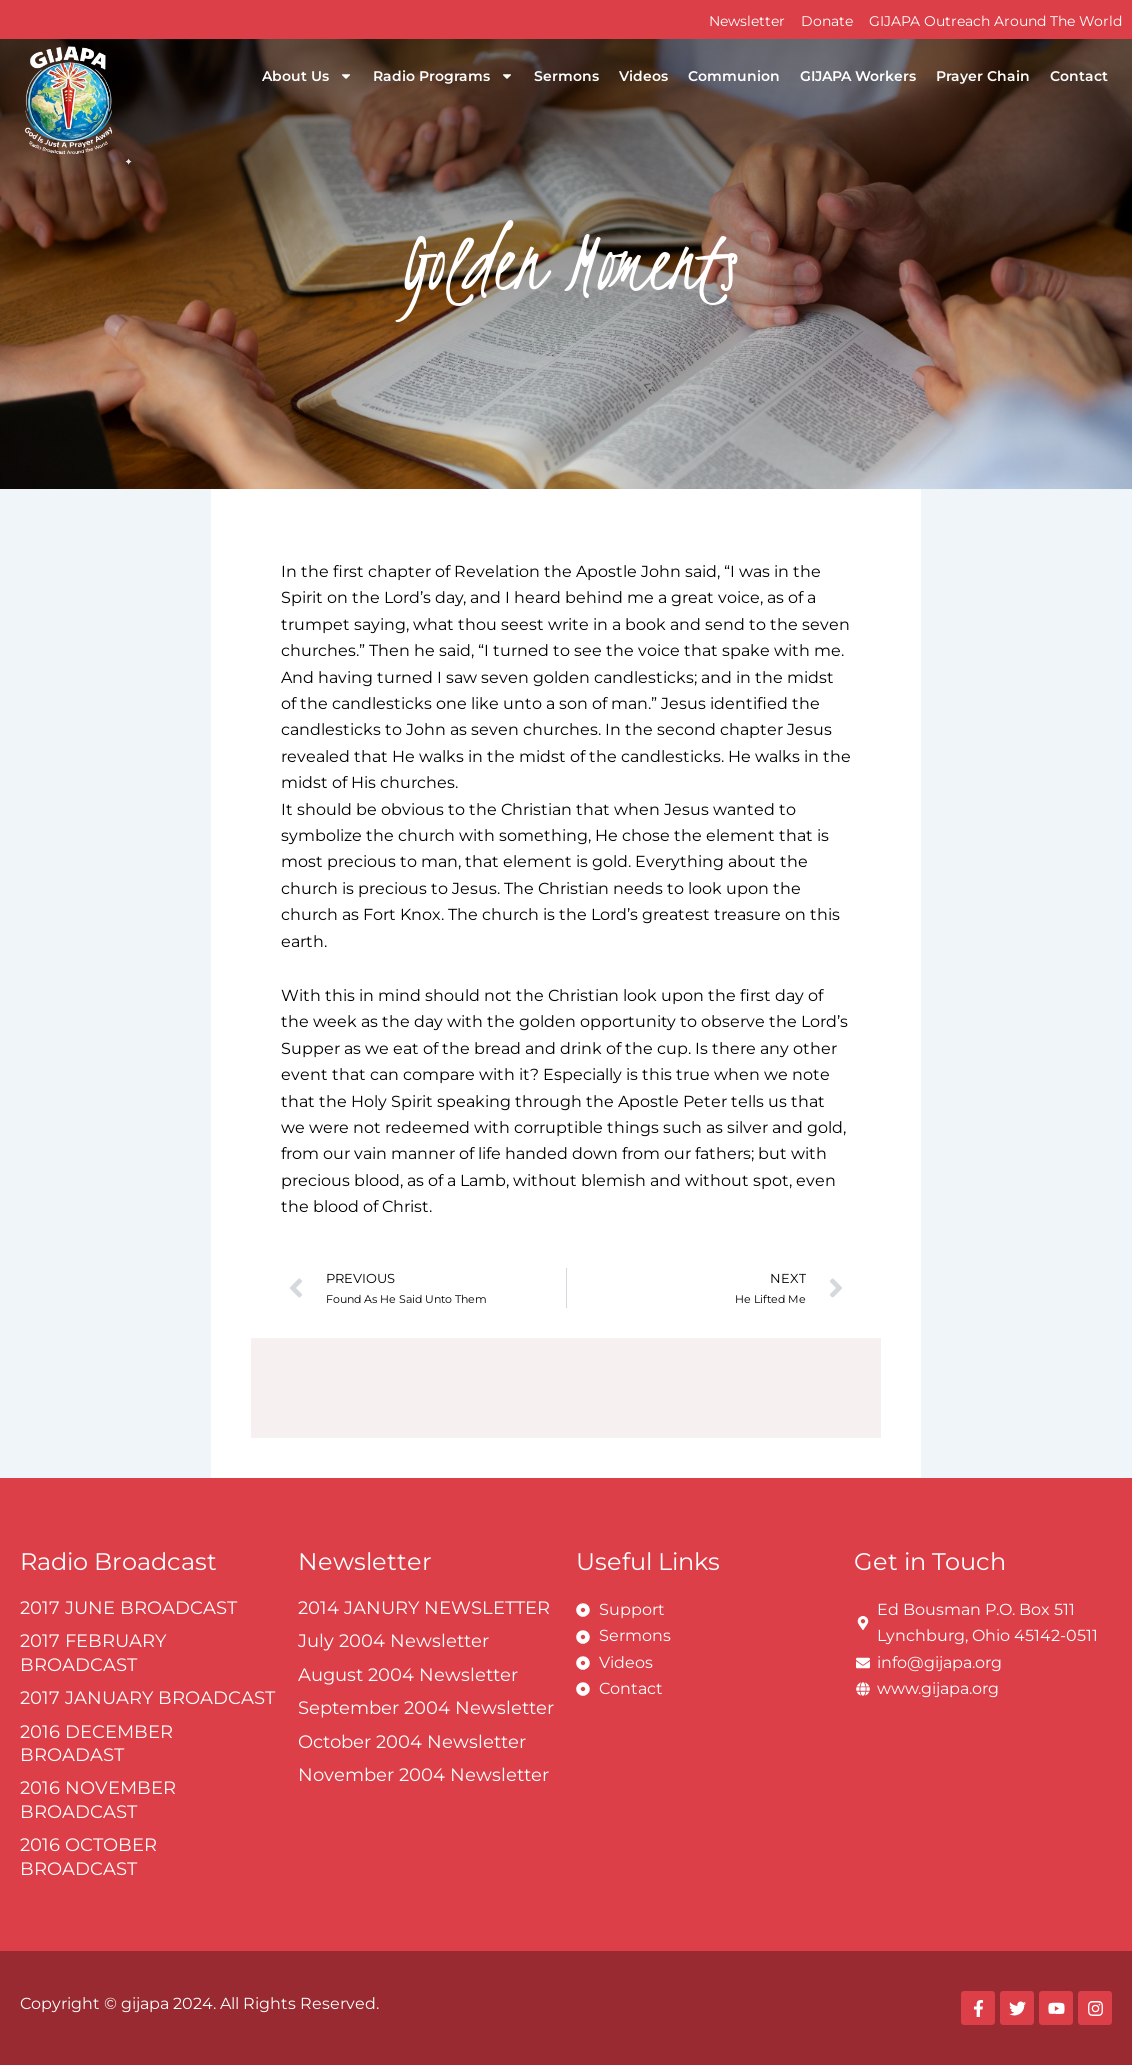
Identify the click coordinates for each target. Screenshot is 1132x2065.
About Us (307, 76)
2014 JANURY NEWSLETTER (424, 1608)
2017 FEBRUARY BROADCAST (93, 1652)
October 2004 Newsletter (412, 1742)
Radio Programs (443, 76)
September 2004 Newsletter (426, 1708)
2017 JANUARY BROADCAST (147, 1698)
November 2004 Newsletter (423, 1775)
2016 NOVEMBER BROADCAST (98, 1799)
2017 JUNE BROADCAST (128, 1608)
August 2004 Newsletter (408, 1675)
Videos (643, 76)
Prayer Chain (983, 76)
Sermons (566, 76)
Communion (734, 76)
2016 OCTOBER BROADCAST (88, 1856)
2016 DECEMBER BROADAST (96, 1743)
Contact (1079, 76)
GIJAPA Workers (858, 76)
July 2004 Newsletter (393, 1641)
